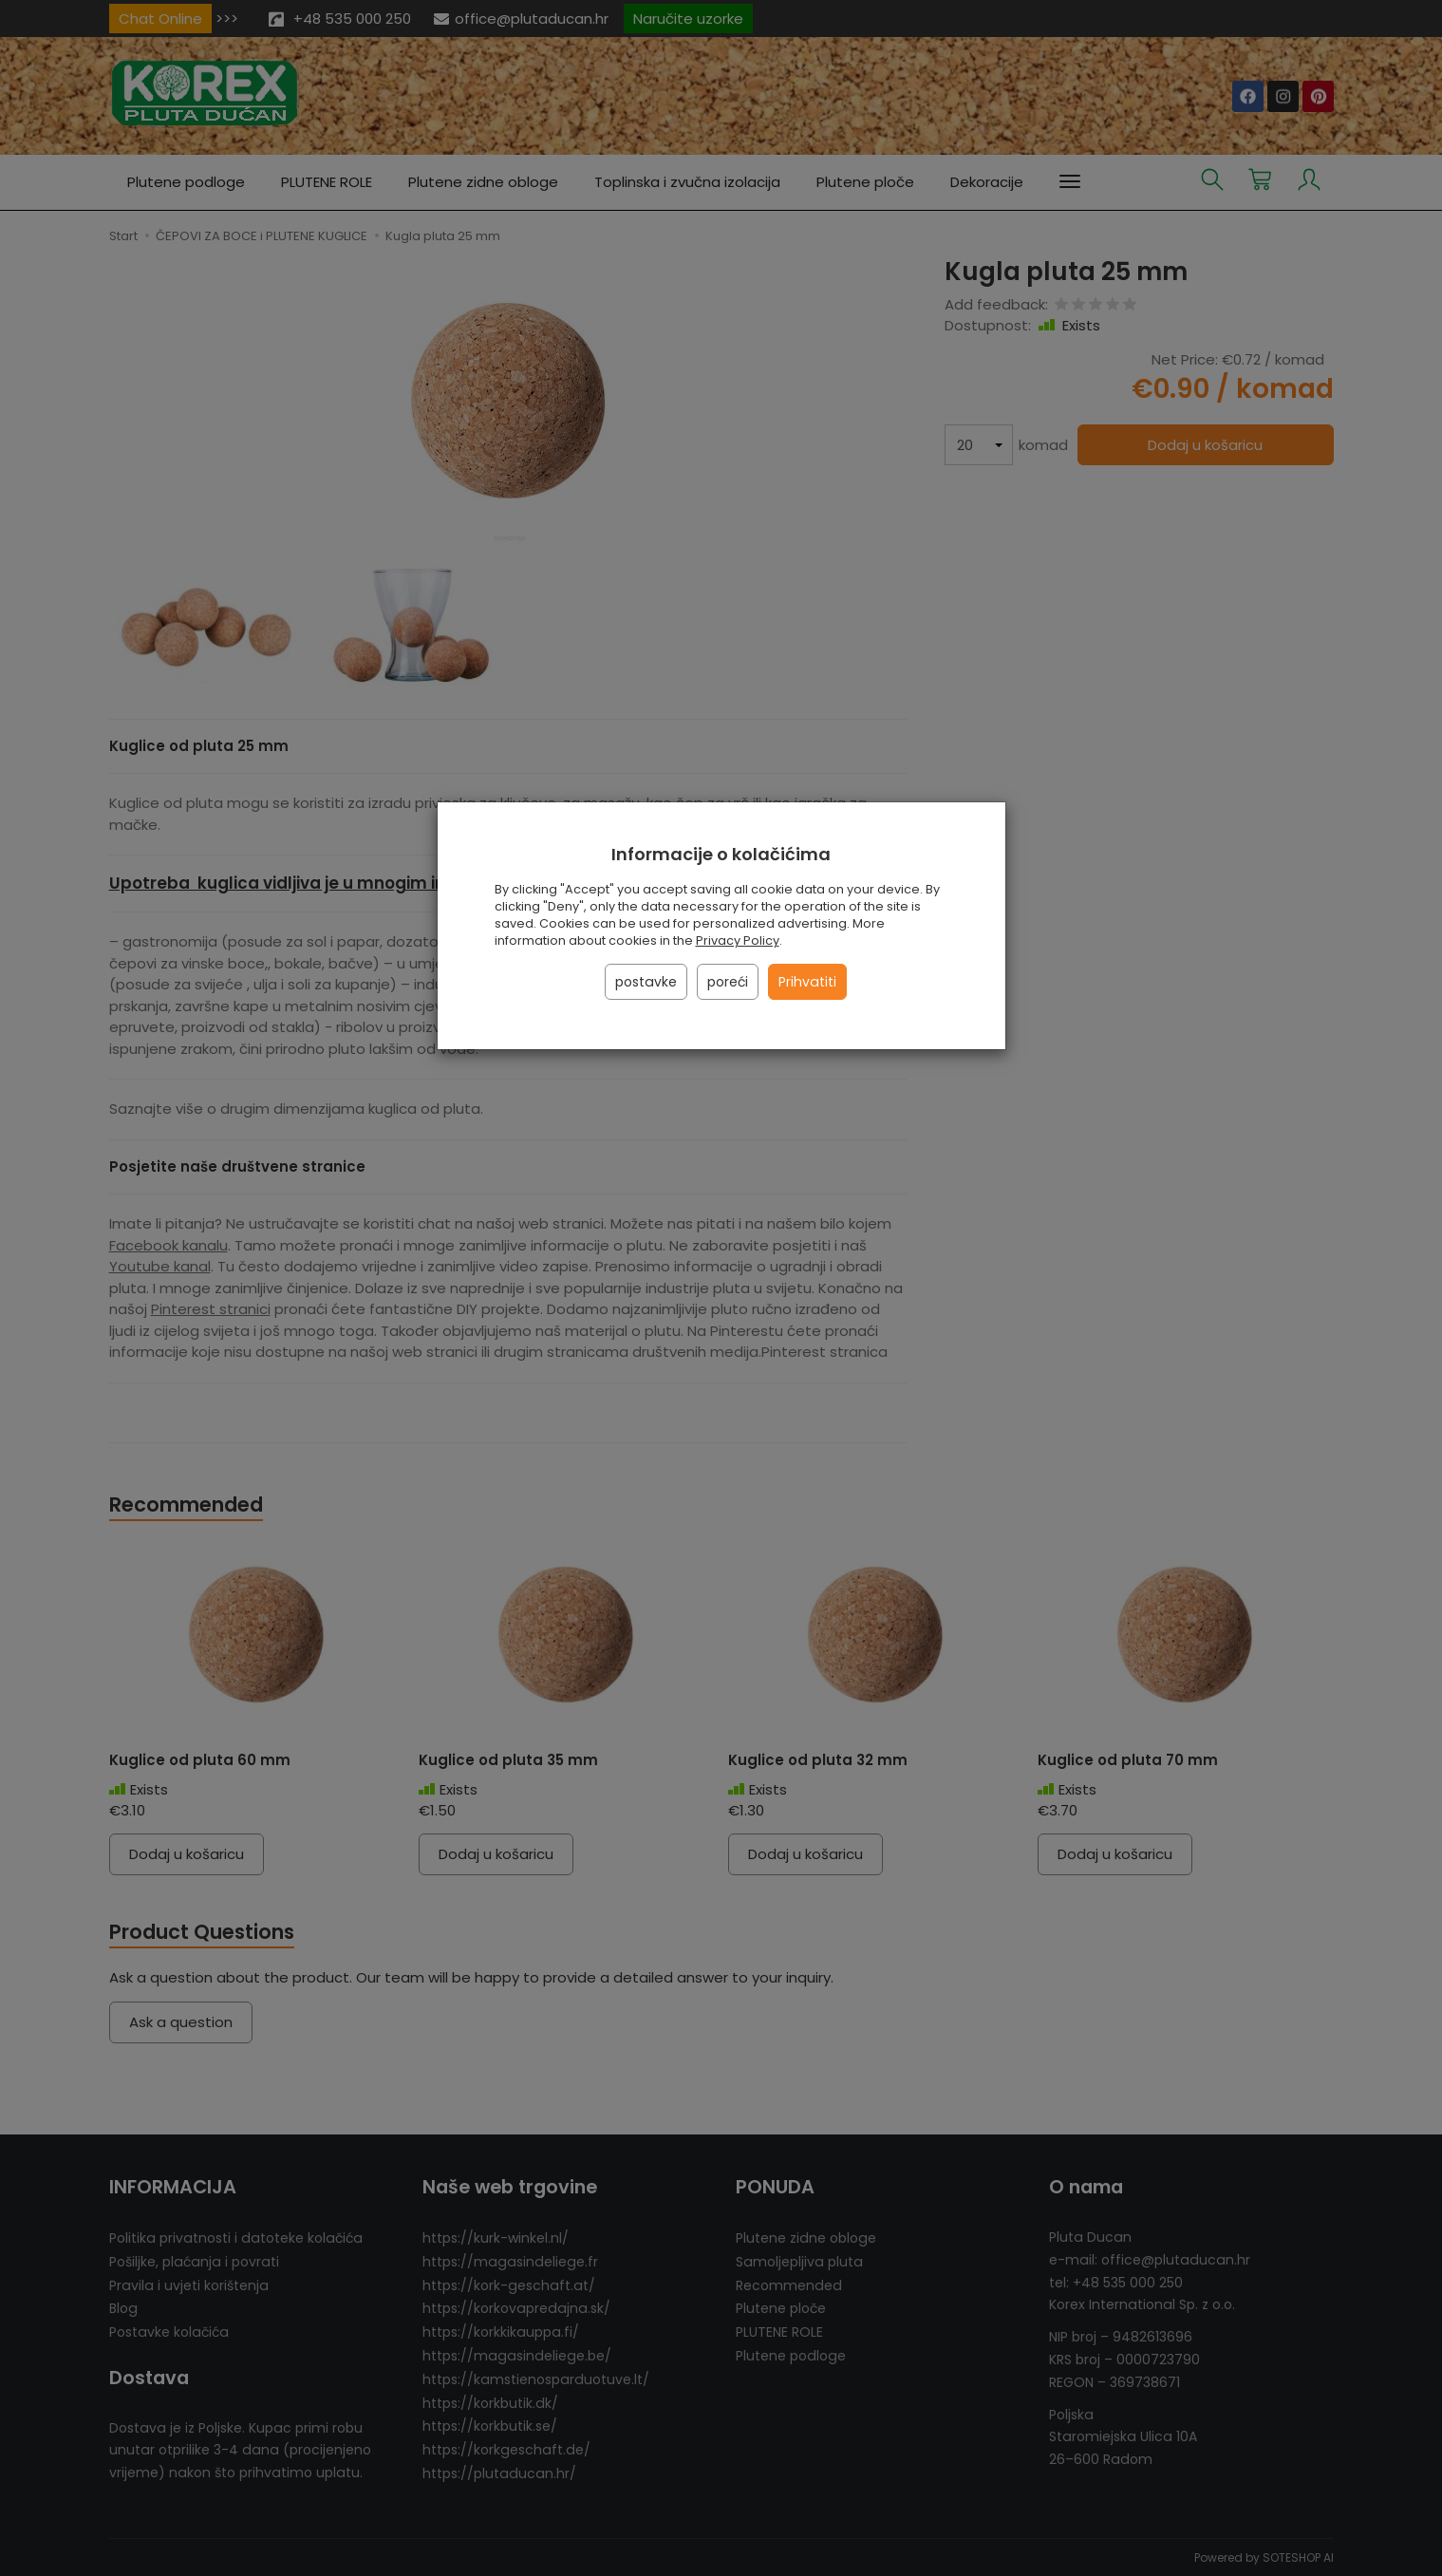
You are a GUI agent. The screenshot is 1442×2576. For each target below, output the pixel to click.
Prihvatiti (807, 981)
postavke (646, 981)
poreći (727, 981)
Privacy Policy (737, 940)
